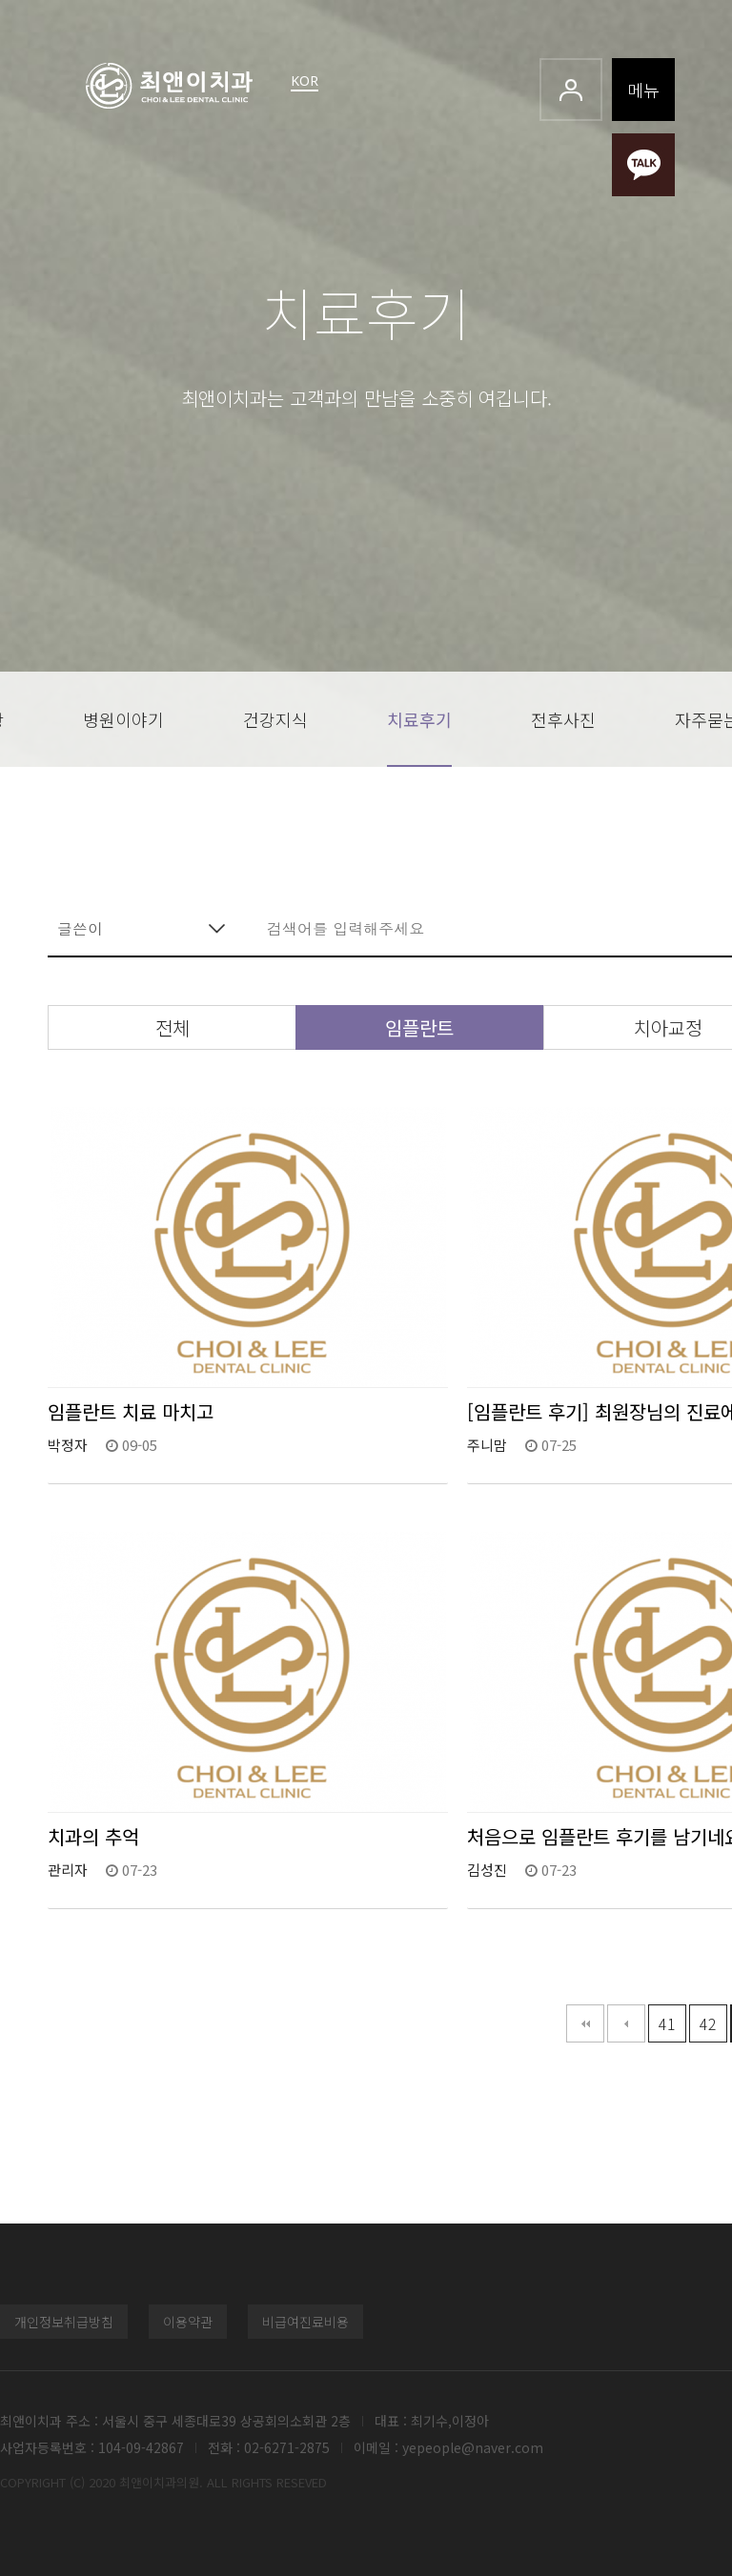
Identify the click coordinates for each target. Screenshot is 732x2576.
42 (708, 2023)
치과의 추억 (93, 1836)
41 (667, 2023)
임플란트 (419, 1027)
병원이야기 (123, 719)
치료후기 (419, 719)
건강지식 (275, 719)
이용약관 (188, 2321)
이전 (626, 2023)
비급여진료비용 (305, 2321)
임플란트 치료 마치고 (131, 1411)
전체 (172, 1027)
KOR (304, 80)
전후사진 (563, 719)
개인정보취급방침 (63, 2321)
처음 (585, 2023)
